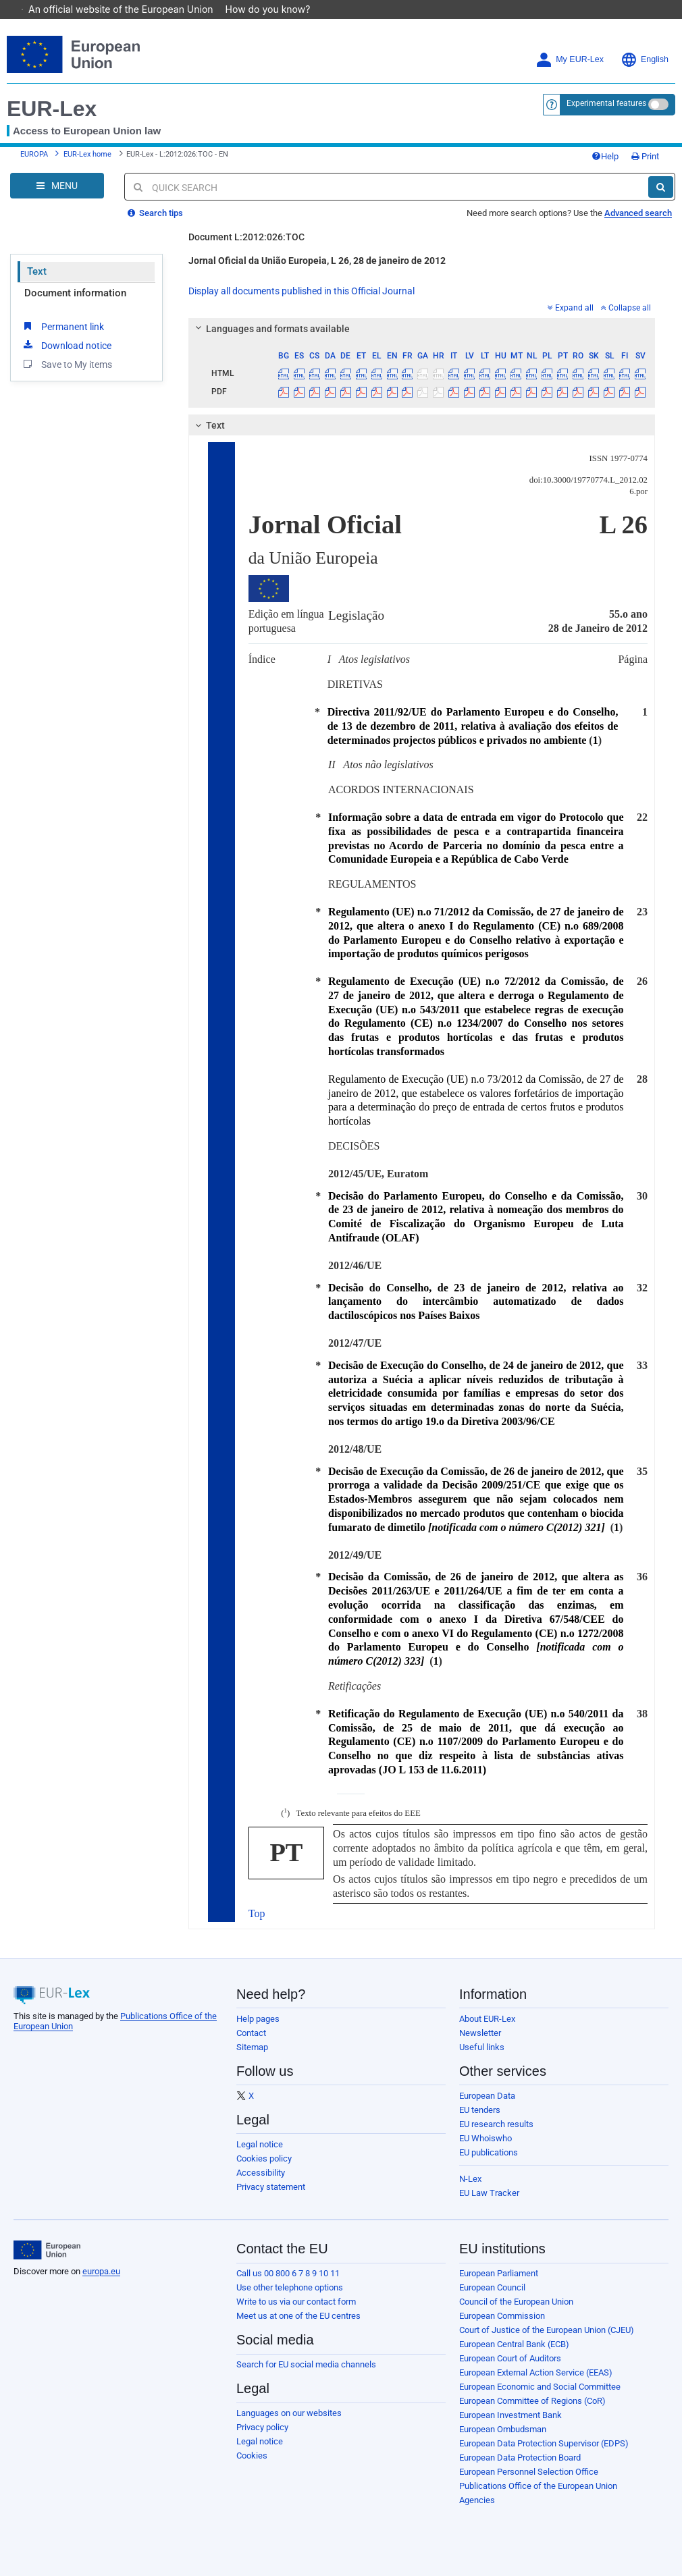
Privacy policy (262, 2427)
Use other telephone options (289, 2287)
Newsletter (480, 2033)
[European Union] (47, 2249)
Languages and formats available (270, 328)
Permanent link (62, 326)
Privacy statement (270, 2187)
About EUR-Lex (487, 2019)
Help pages (258, 2019)
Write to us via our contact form (296, 2302)
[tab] (421, 329)
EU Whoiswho (485, 2138)
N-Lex (470, 2179)
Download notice (66, 345)
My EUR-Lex (569, 59)
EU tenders (479, 2110)
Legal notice (259, 2144)
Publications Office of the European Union (538, 2486)
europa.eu (101, 2271)
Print (645, 156)
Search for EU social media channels (306, 2364)
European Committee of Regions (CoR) (532, 2401)
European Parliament (498, 2273)
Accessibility (260, 2173)
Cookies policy (264, 2158)
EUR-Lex (52, 109)
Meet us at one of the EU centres (298, 2316)
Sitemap (252, 2047)
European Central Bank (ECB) (514, 2344)
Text (37, 271)
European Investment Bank (510, 2415)
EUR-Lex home (87, 154)
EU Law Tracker (489, 2193)
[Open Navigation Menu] (57, 185)
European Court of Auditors (510, 2358)
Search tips (155, 213)
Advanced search (638, 213)
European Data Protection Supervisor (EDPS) (544, 2443)
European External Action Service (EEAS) (535, 2372)
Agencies (477, 2500)
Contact (251, 2033)
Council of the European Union (516, 2302)
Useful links (481, 2047)
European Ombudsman (502, 2429)
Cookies (251, 2455)
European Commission (502, 2316)
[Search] (660, 187)
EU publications (488, 2152)
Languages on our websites (289, 2413)
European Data (487, 2096)
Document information (75, 293)
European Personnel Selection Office (528, 2472)
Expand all (571, 308)
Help (605, 156)
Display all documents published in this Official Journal (301, 291)
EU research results (496, 2124)
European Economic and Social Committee (540, 2387)
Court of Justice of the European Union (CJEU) (546, 2330)
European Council (492, 2287)
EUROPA (34, 154)
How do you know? (275, 9)
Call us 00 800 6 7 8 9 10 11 (288, 2273)
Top (256, 1913)
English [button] (644, 59)
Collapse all (626, 308)
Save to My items (66, 364)
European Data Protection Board (520, 2457)
